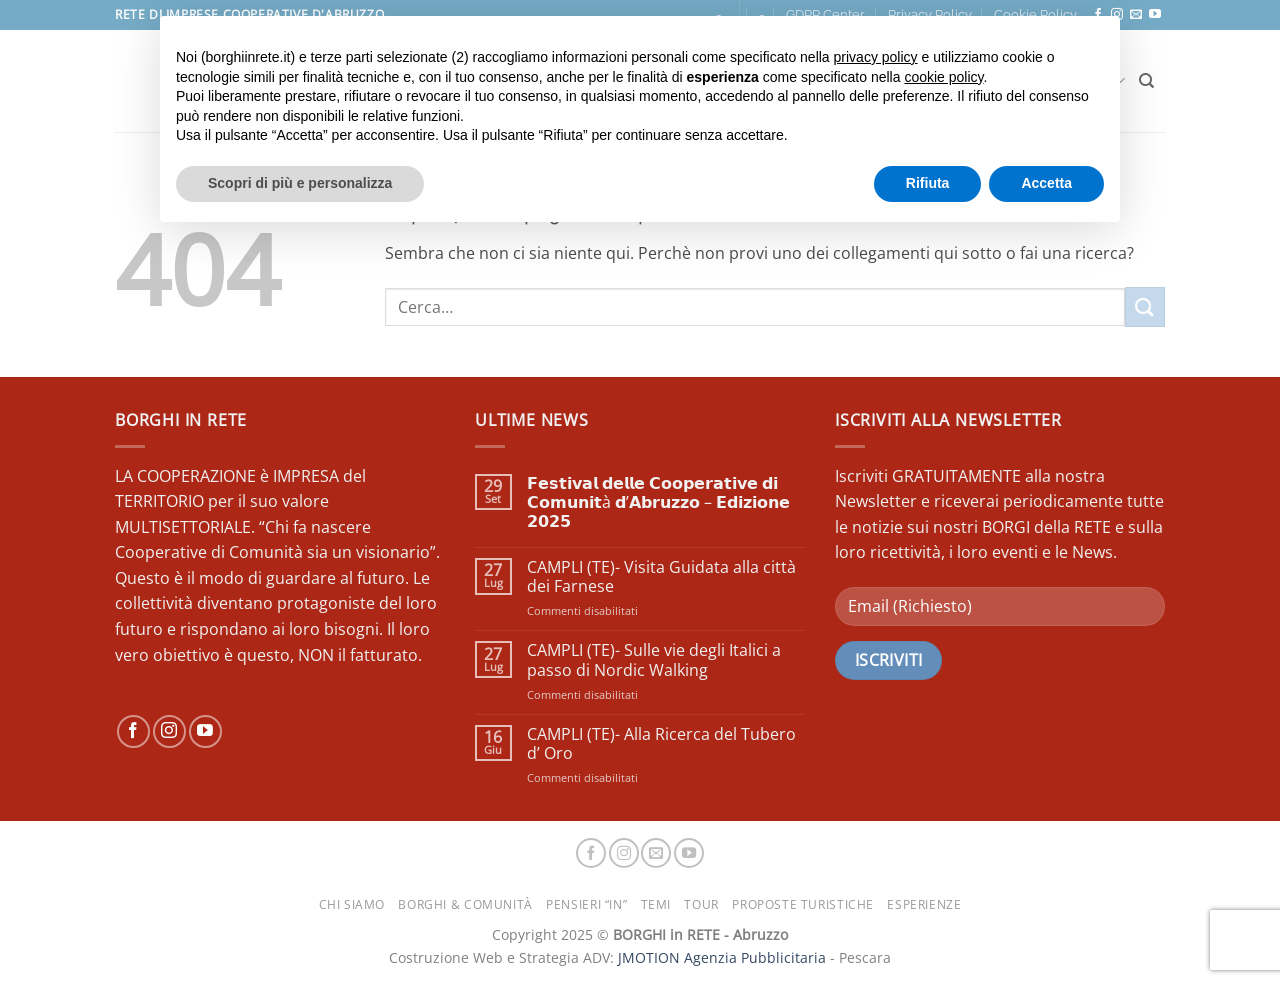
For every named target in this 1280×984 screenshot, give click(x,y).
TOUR (701, 904)
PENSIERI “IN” (586, 904)
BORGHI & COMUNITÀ (465, 904)
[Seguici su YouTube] (1155, 15)
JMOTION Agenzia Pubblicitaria (722, 957)
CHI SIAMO (352, 904)
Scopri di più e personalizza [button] (300, 183)
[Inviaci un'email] (1136, 15)
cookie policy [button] (943, 77)
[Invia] (1145, 306)
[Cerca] (1146, 81)
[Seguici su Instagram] (169, 731)
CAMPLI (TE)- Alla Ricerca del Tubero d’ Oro (661, 744)
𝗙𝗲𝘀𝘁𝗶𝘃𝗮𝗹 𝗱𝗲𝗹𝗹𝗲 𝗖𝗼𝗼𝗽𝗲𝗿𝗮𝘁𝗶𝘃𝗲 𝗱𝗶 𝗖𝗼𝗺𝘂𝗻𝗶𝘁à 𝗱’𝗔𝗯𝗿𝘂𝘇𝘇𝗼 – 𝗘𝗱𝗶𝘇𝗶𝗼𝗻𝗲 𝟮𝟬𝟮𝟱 (658, 503)
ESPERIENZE (924, 904)
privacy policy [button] (876, 57)
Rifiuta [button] (928, 183)
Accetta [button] (1046, 183)
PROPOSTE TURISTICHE (803, 904)
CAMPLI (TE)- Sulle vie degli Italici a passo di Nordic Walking (654, 660)
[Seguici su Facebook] (133, 731)
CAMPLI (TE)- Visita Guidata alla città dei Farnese (661, 577)
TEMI (656, 904)
